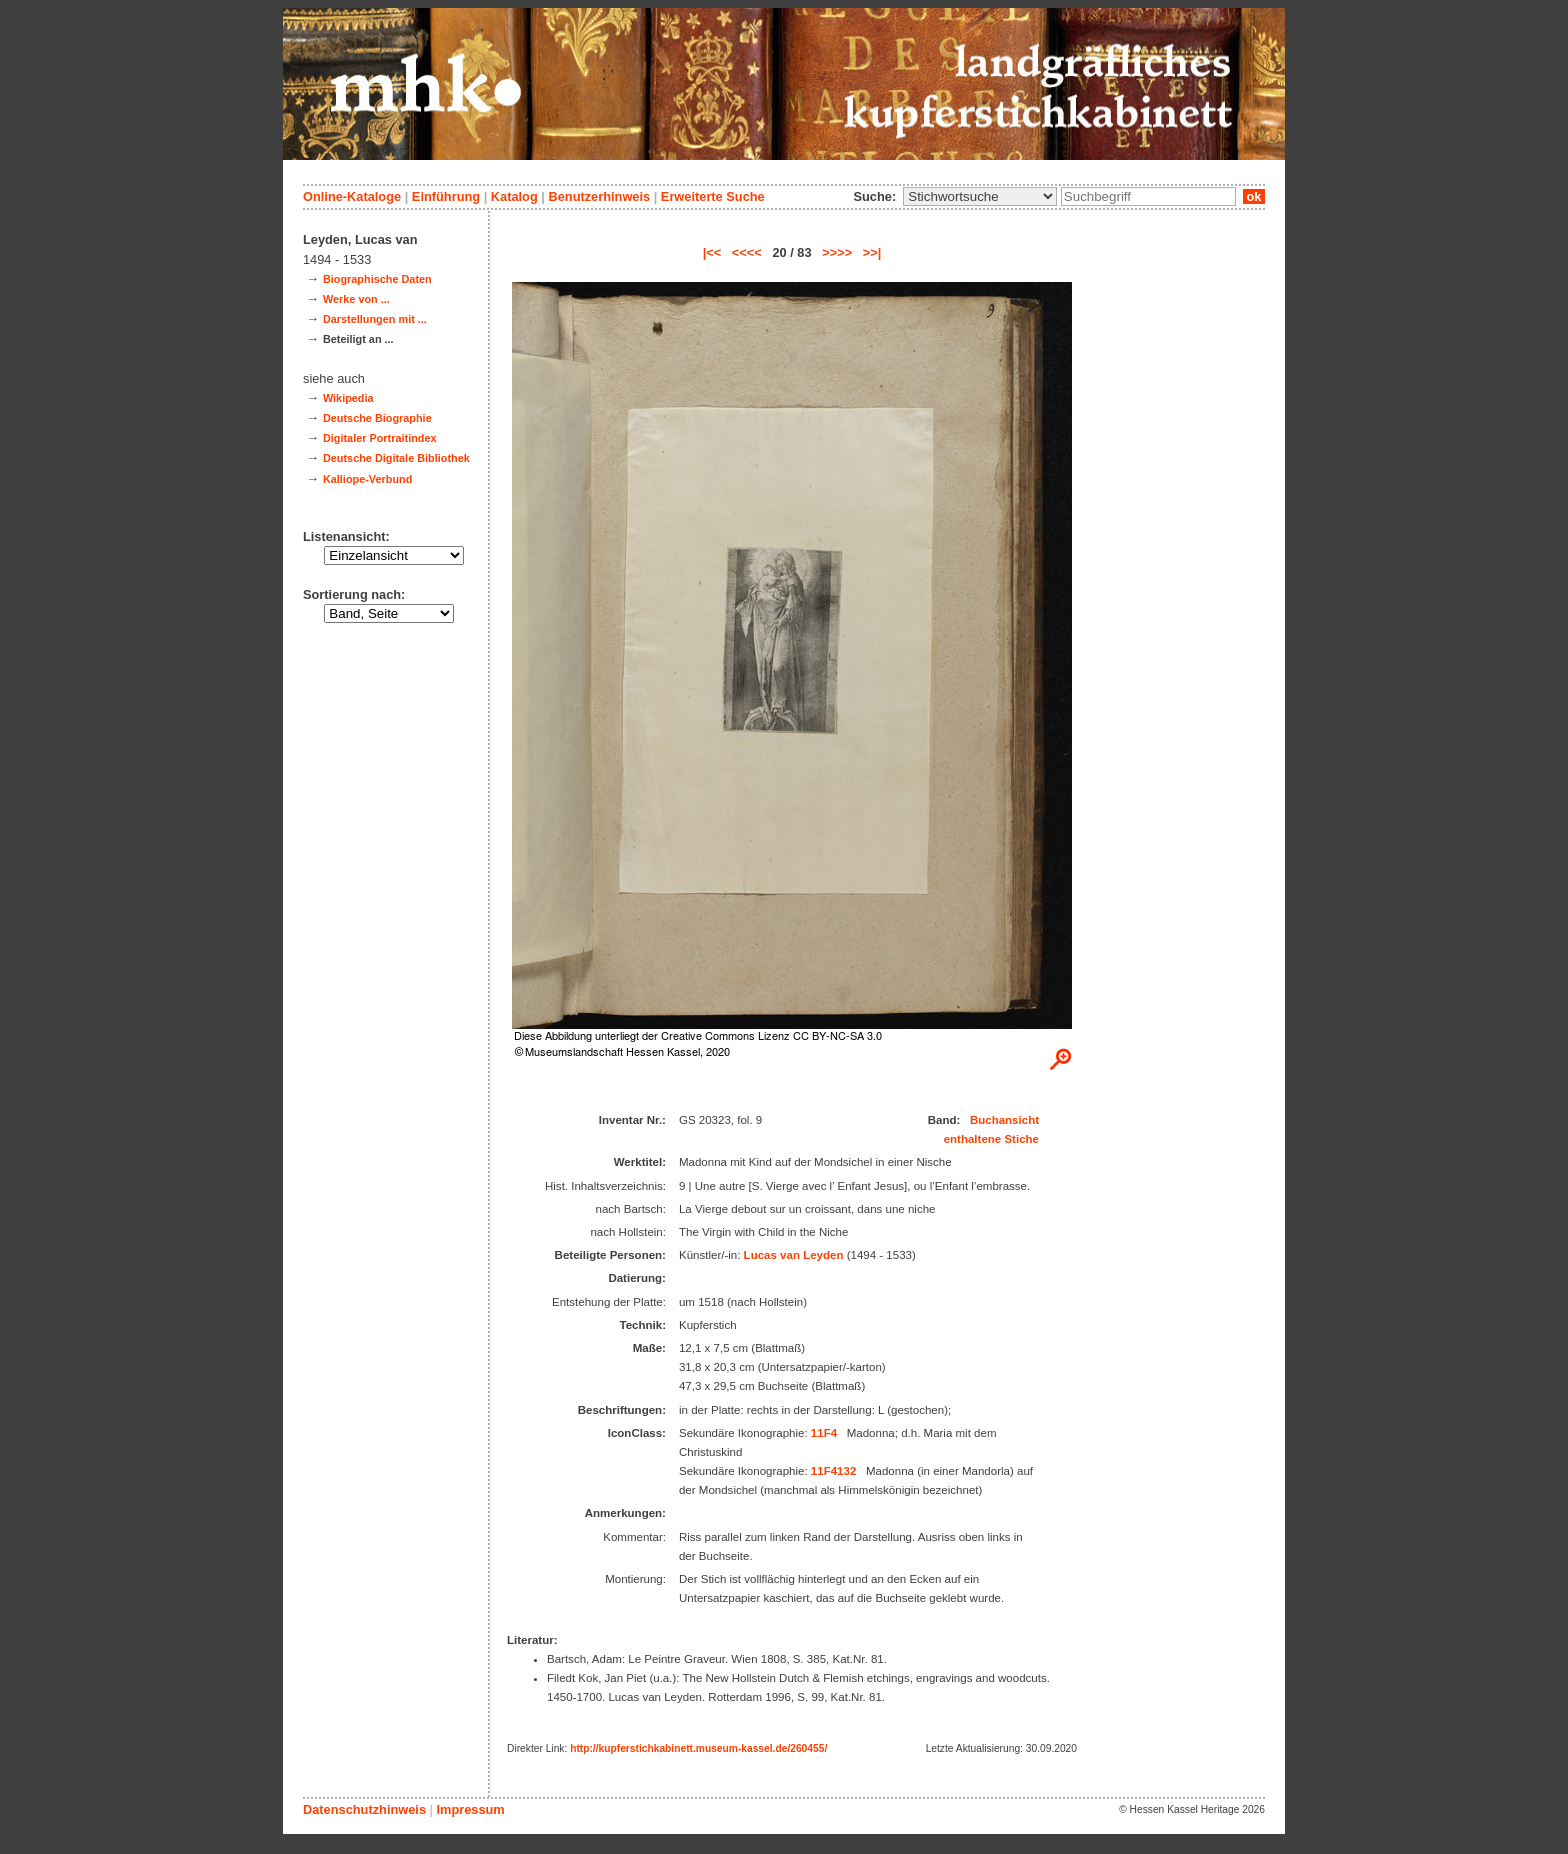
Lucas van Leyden (794, 1255)
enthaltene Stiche (991, 1139)
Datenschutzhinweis (364, 1809)
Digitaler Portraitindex (380, 438)
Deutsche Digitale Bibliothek (396, 458)
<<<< (747, 252)
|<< (712, 252)
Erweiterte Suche (713, 196)
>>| (872, 252)
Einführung (446, 196)
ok (1254, 196)
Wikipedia (348, 398)
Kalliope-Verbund (367, 479)
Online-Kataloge (352, 196)
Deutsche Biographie (377, 418)
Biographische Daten (377, 279)
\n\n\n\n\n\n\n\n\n (980, 196)
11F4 (824, 1433)
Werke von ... (356, 299)
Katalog (514, 196)
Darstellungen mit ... (375, 319)
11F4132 (833, 1471)
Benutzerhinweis (599, 196)
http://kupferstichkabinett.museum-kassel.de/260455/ (698, 1748)
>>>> (837, 252)
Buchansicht (1004, 1120)
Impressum (470, 1809)
